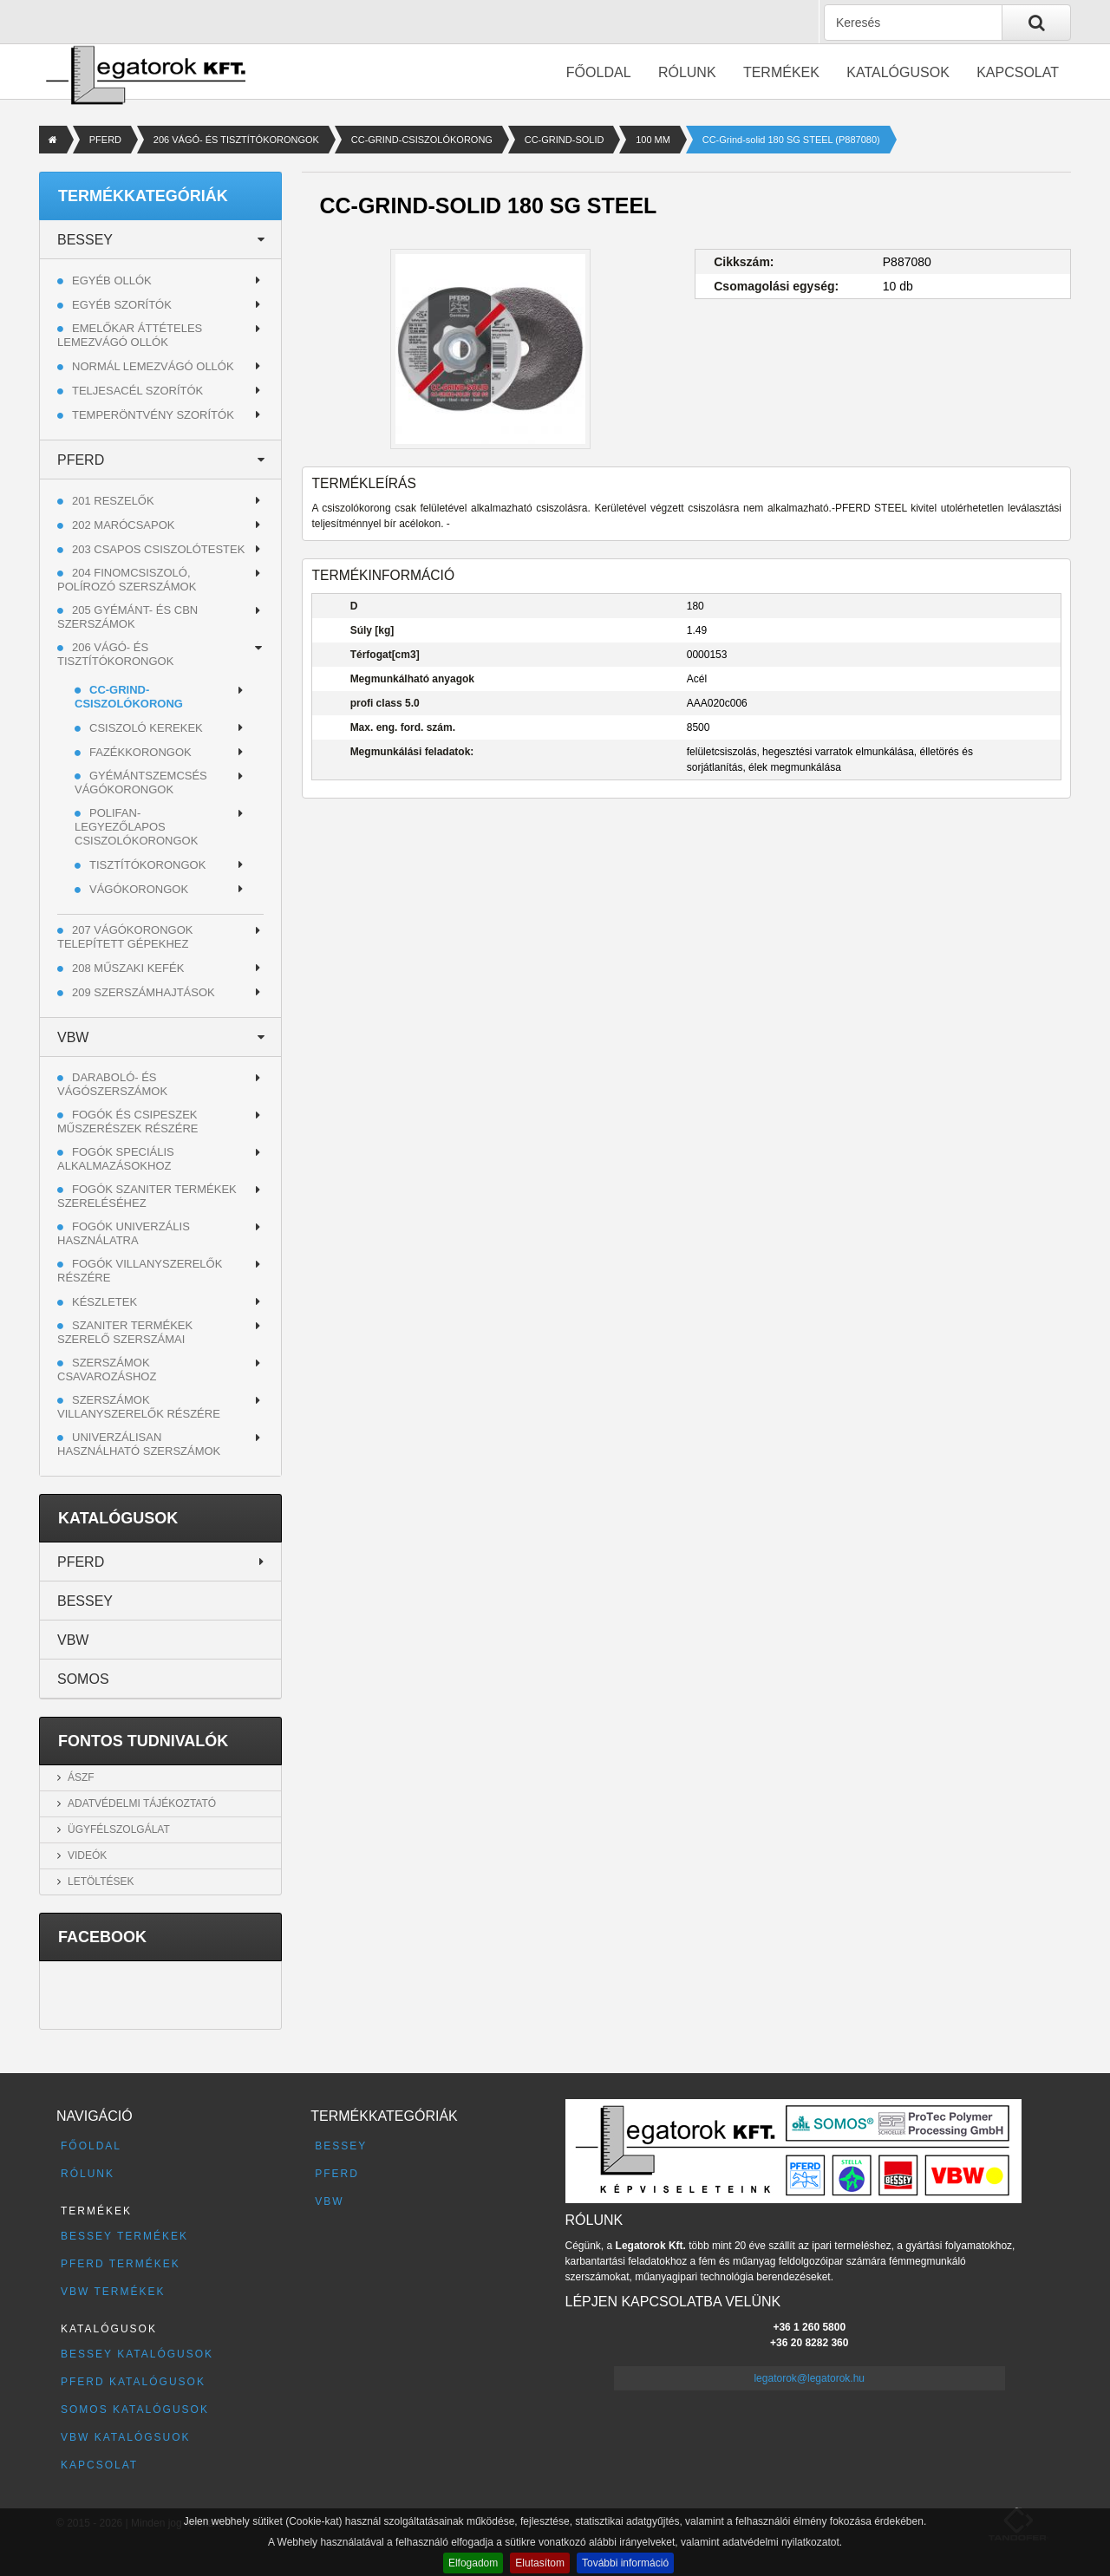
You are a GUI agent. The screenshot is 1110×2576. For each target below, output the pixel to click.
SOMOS (83, 1679)
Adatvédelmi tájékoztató (142, 1803)
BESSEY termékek (124, 2236)
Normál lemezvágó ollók (153, 366)
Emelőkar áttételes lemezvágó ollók (129, 335)
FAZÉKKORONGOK (140, 752)
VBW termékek (113, 2292)
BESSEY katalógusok (137, 2354)
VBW (72, 1037)
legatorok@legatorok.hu (809, 2378)
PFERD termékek (120, 2264)
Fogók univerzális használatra (123, 1233)
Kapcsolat (1017, 72)
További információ (625, 2563)
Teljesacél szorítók (137, 390)
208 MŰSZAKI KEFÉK (128, 968)
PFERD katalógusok (133, 2382)
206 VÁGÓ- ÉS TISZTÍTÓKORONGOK (236, 139)
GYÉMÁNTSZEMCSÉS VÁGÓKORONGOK (141, 782)
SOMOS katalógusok (135, 2409)
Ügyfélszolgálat (119, 1829)
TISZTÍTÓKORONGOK (147, 864)
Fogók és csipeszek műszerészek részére (128, 1121)
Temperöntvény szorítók (153, 414)
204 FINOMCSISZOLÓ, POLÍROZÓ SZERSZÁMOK (126, 579)
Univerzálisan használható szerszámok (138, 1444)
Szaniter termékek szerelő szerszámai (125, 1332)
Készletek (104, 1301)
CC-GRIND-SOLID (564, 139)
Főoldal (598, 72)
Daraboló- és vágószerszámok (112, 1084)
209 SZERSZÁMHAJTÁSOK (143, 992)
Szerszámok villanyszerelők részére (138, 1406)
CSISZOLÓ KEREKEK (146, 727)
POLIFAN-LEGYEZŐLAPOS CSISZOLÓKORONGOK (136, 826)
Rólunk (687, 72)
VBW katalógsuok (126, 2437)
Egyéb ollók (112, 280)
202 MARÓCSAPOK (123, 525)
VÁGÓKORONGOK (138, 889)
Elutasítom (540, 2563)
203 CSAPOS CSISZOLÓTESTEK (158, 549)
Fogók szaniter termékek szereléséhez (147, 1196)
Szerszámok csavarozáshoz (106, 1369)
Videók (87, 1855)
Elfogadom (473, 2563)
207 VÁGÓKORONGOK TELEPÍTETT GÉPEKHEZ (125, 936)
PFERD (105, 139)
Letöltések (101, 1881)
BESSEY (85, 239)
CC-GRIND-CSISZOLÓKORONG (422, 139)
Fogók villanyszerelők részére (139, 1270)
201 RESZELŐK (113, 500)
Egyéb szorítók (122, 304)
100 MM (653, 139)
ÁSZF (81, 1777)
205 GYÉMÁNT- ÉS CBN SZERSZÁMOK (127, 616)
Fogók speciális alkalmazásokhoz (115, 1158)
